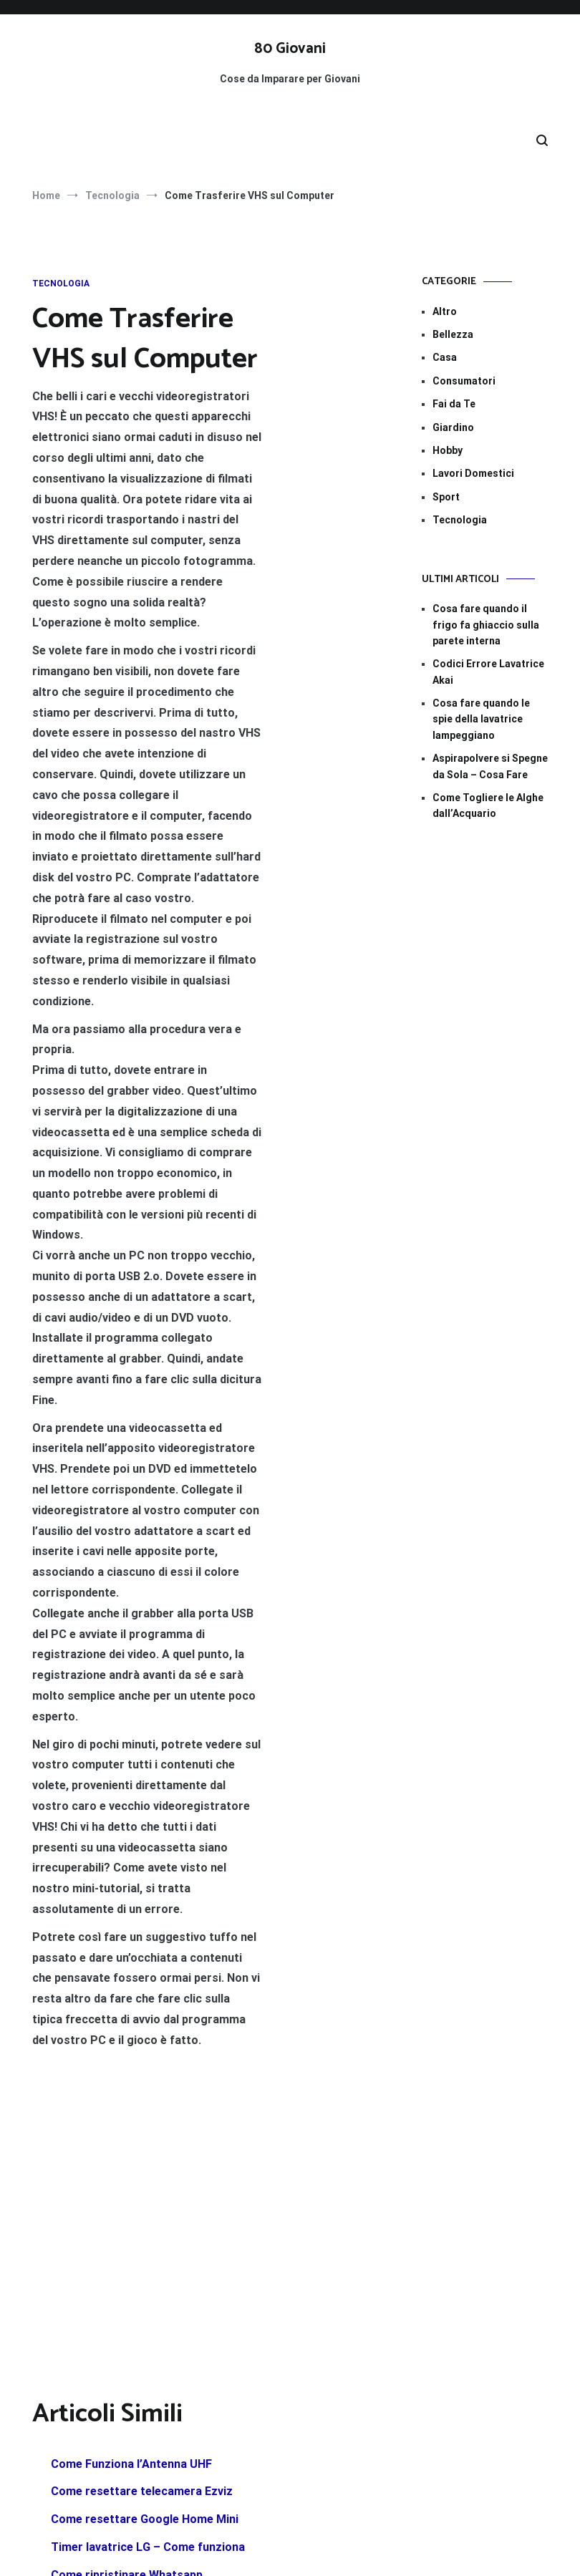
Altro (444, 311)
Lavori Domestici (473, 473)
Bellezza (452, 334)
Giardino (453, 427)
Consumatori (464, 381)
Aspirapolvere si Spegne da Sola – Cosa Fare (490, 766)
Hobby (447, 450)
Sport (446, 497)
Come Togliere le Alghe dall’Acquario (487, 805)
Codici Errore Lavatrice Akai (488, 671)
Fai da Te (453, 404)
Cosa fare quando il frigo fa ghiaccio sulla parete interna (485, 625)
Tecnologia (61, 284)
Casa (444, 357)
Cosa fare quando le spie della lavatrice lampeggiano (481, 719)
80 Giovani (290, 49)
